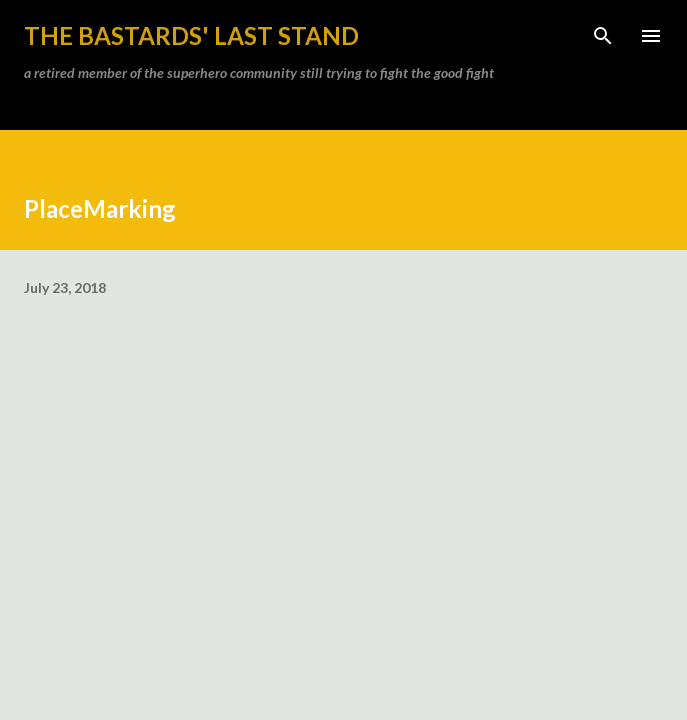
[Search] (603, 36)
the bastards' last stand (191, 35)
